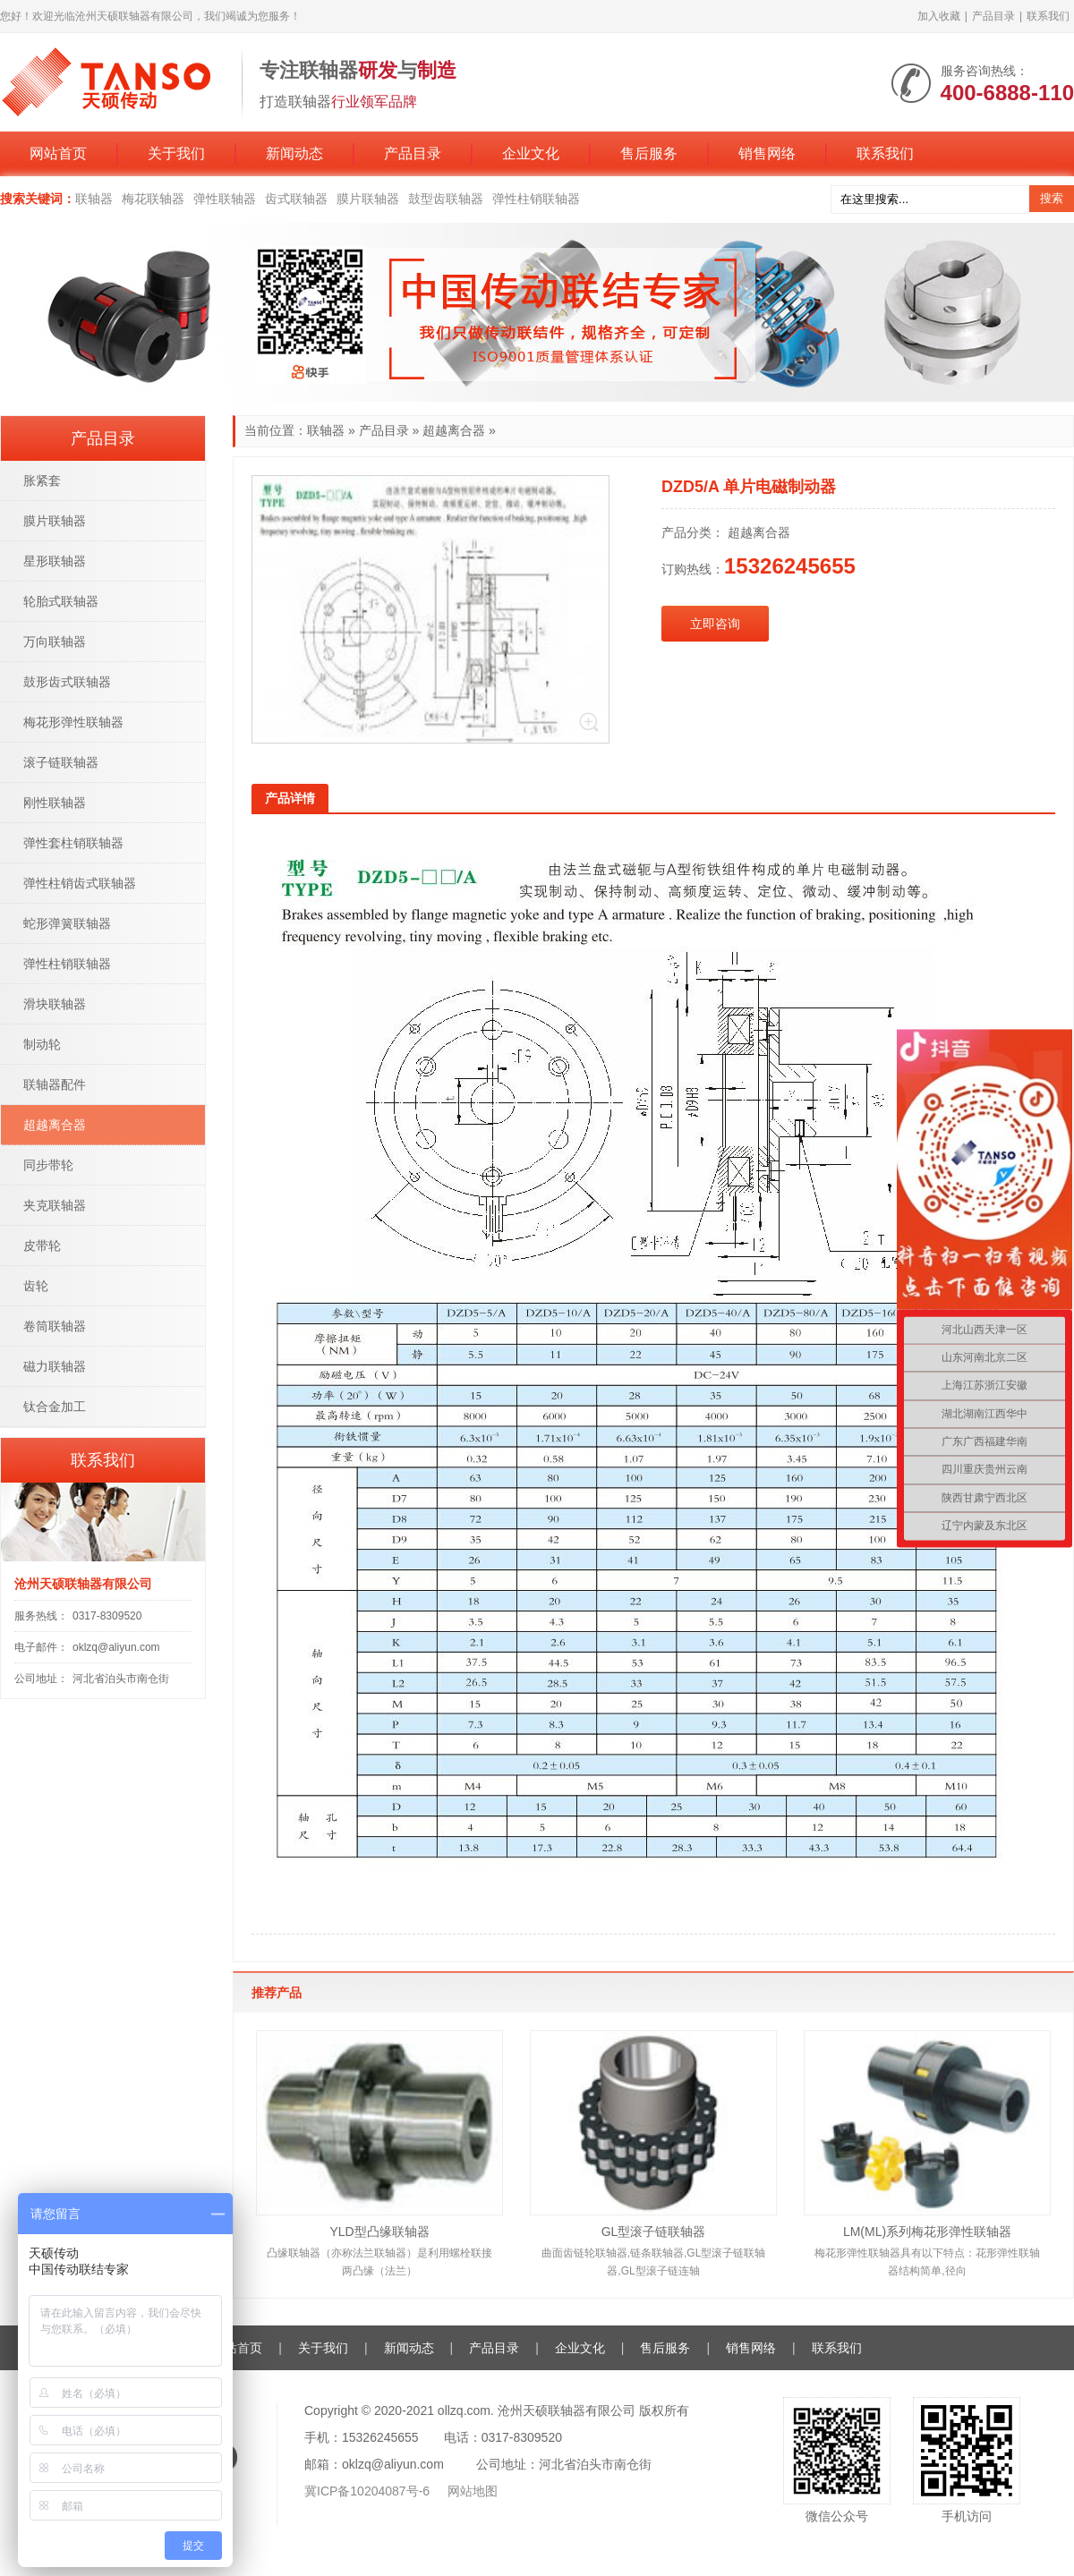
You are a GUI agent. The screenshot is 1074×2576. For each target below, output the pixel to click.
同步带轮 (48, 1165)
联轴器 (94, 198)
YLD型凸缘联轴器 (379, 2231)
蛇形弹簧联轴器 (67, 923)
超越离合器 (453, 430)
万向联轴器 (54, 641)
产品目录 (993, 16)
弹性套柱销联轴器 (73, 843)
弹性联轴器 (224, 198)
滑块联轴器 (54, 1004)
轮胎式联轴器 (60, 601)
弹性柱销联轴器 (536, 198)
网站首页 (58, 153)
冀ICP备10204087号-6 (368, 2491)
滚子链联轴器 (60, 762)
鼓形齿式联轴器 (67, 682)
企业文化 (530, 153)
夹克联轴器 (54, 1205)
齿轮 (35, 1286)
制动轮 (42, 1044)
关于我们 (176, 153)
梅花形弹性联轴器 (73, 722)
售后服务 (649, 153)
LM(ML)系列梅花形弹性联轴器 (927, 2231)
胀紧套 (42, 480)
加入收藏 (938, 16)
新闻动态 (294, 153)
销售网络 (767, 153)
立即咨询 (715, 623)
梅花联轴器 (153, 198)
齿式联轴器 (296, 198)
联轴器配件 (54, 1084)
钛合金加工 (54, 1406)
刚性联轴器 (54, 802)
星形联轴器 (54, 561)
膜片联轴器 (368, 198)
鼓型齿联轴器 (445, 198)
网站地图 (473, 2491)
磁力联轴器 (54, 1366)
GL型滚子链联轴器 (653, 2231)
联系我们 (1048, 16)
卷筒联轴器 (54, 1326)
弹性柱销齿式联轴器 (79, 883)
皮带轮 (42, 1245)
